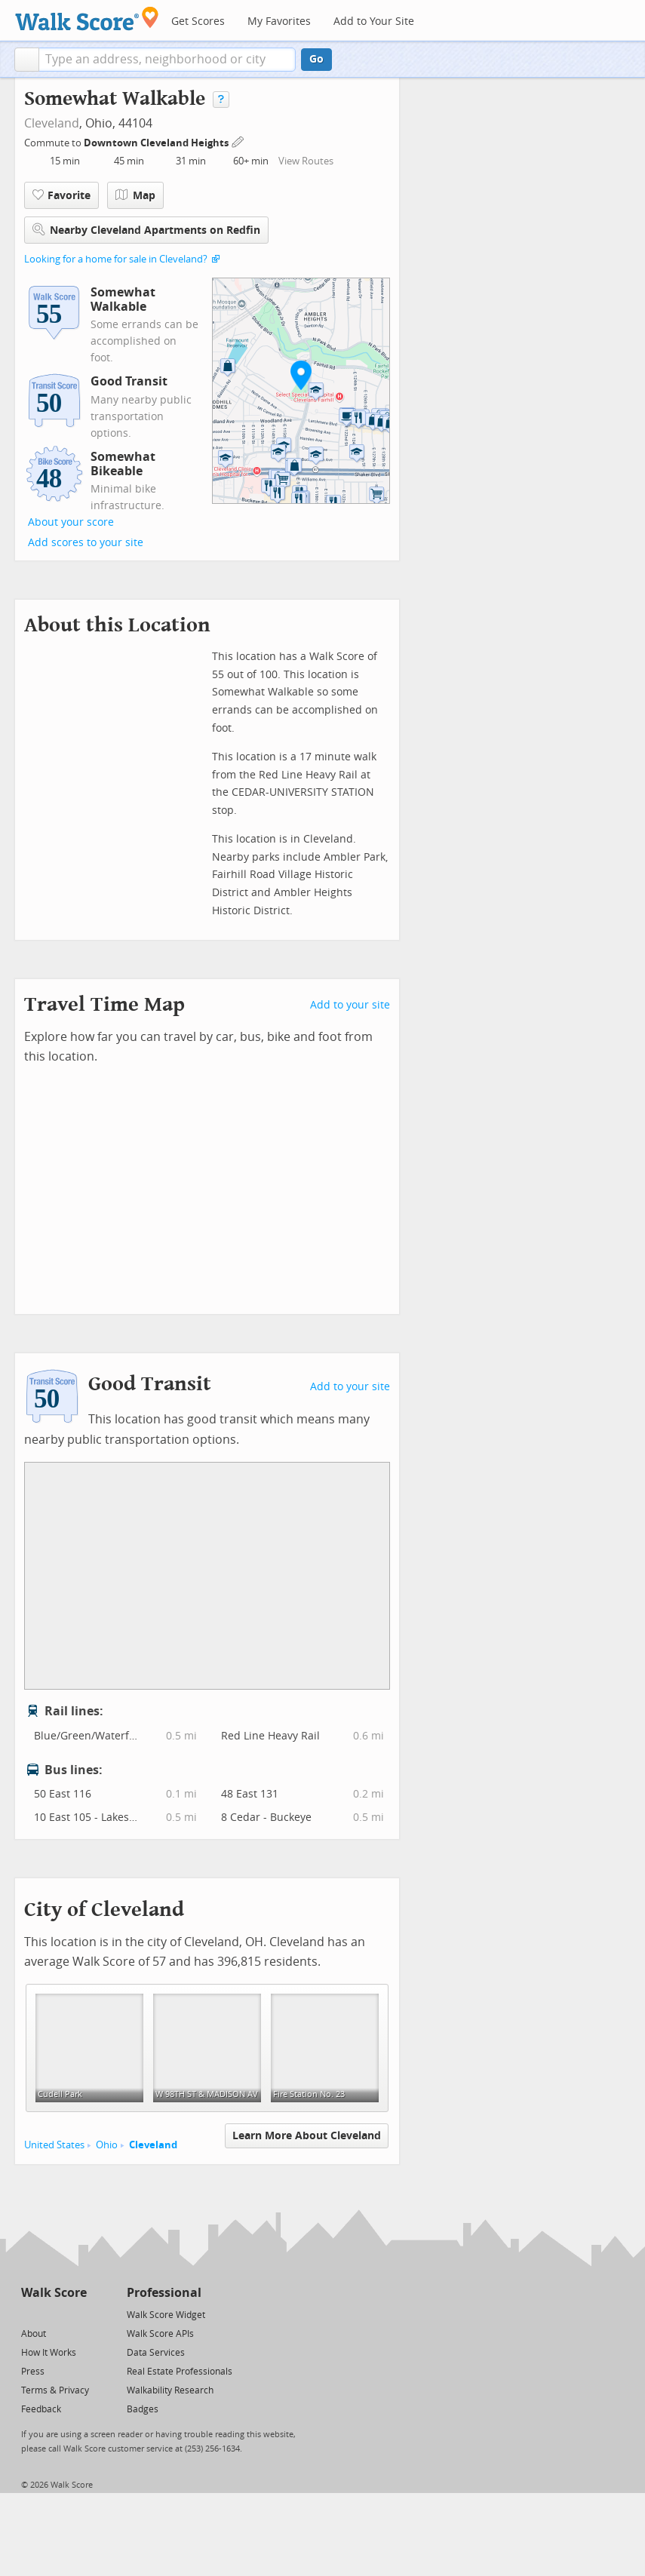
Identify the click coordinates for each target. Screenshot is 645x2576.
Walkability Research (170, 2390)
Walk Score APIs (160, 2334)
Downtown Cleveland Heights (157, 143)
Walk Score (54, 2293)
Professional (164, 2293)
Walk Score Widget (166, 2315)
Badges (142, 2409)
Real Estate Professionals (179, 2371)
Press (33, 2371)
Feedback (41, 2409)
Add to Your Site (373, 21)
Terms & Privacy (55, 2390)
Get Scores (198, 21)
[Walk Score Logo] (87, 18)
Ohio (107, 2145)
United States (54, 2145)
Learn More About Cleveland (306, 2135)
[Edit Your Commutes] (238, 141)
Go (316, 59)
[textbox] (167, 60)
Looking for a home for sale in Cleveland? (115, 259)
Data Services (156, 2352)
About (33, 2334)
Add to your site (350, 1005)
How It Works (48, 2352)
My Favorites (279, 21)
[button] (26, 60)
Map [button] (135, 195)
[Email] (76, 2314)
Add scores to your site (85, 542)
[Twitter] (29, 2314)
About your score (71, 522)
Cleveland (51, 123)
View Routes (305, 161)
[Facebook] (53, 2314)
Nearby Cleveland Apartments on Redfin (146, 230)
